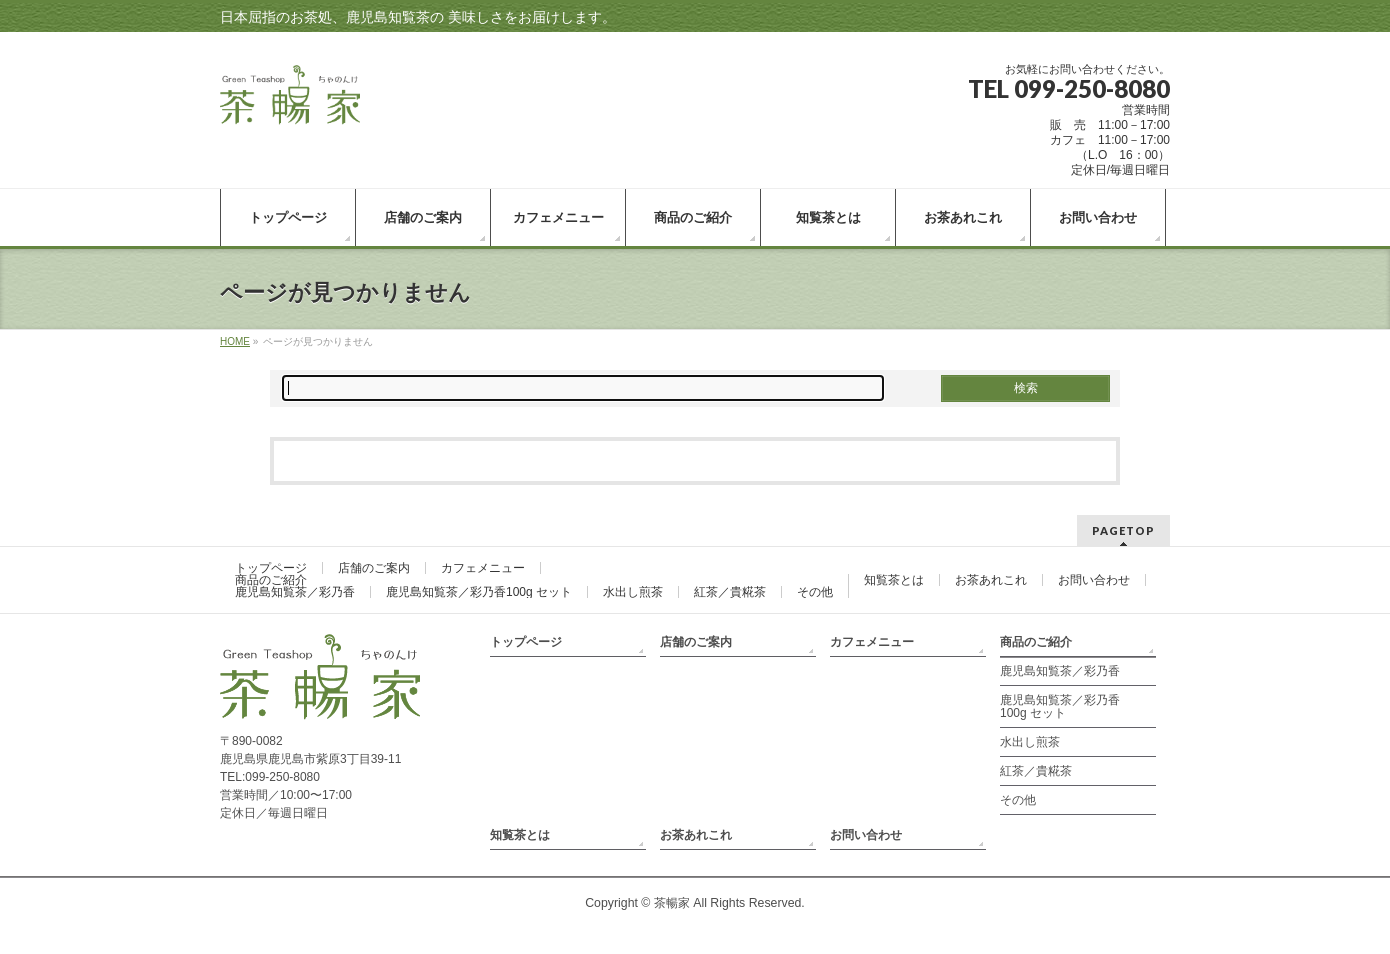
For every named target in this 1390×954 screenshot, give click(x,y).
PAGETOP (1123, 530)
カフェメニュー (483, 568)
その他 (815, 592)
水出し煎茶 (633, 592)
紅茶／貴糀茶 (730, 592)
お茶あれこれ (991, 580)
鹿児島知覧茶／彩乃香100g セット (479, 592)
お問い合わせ (1094, 580)
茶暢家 (672, 903)
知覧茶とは (894, 580)
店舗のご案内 (374, 568)
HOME (235, 341)
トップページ (271, 568)
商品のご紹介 (271, 580)
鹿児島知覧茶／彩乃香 (295, 592)
